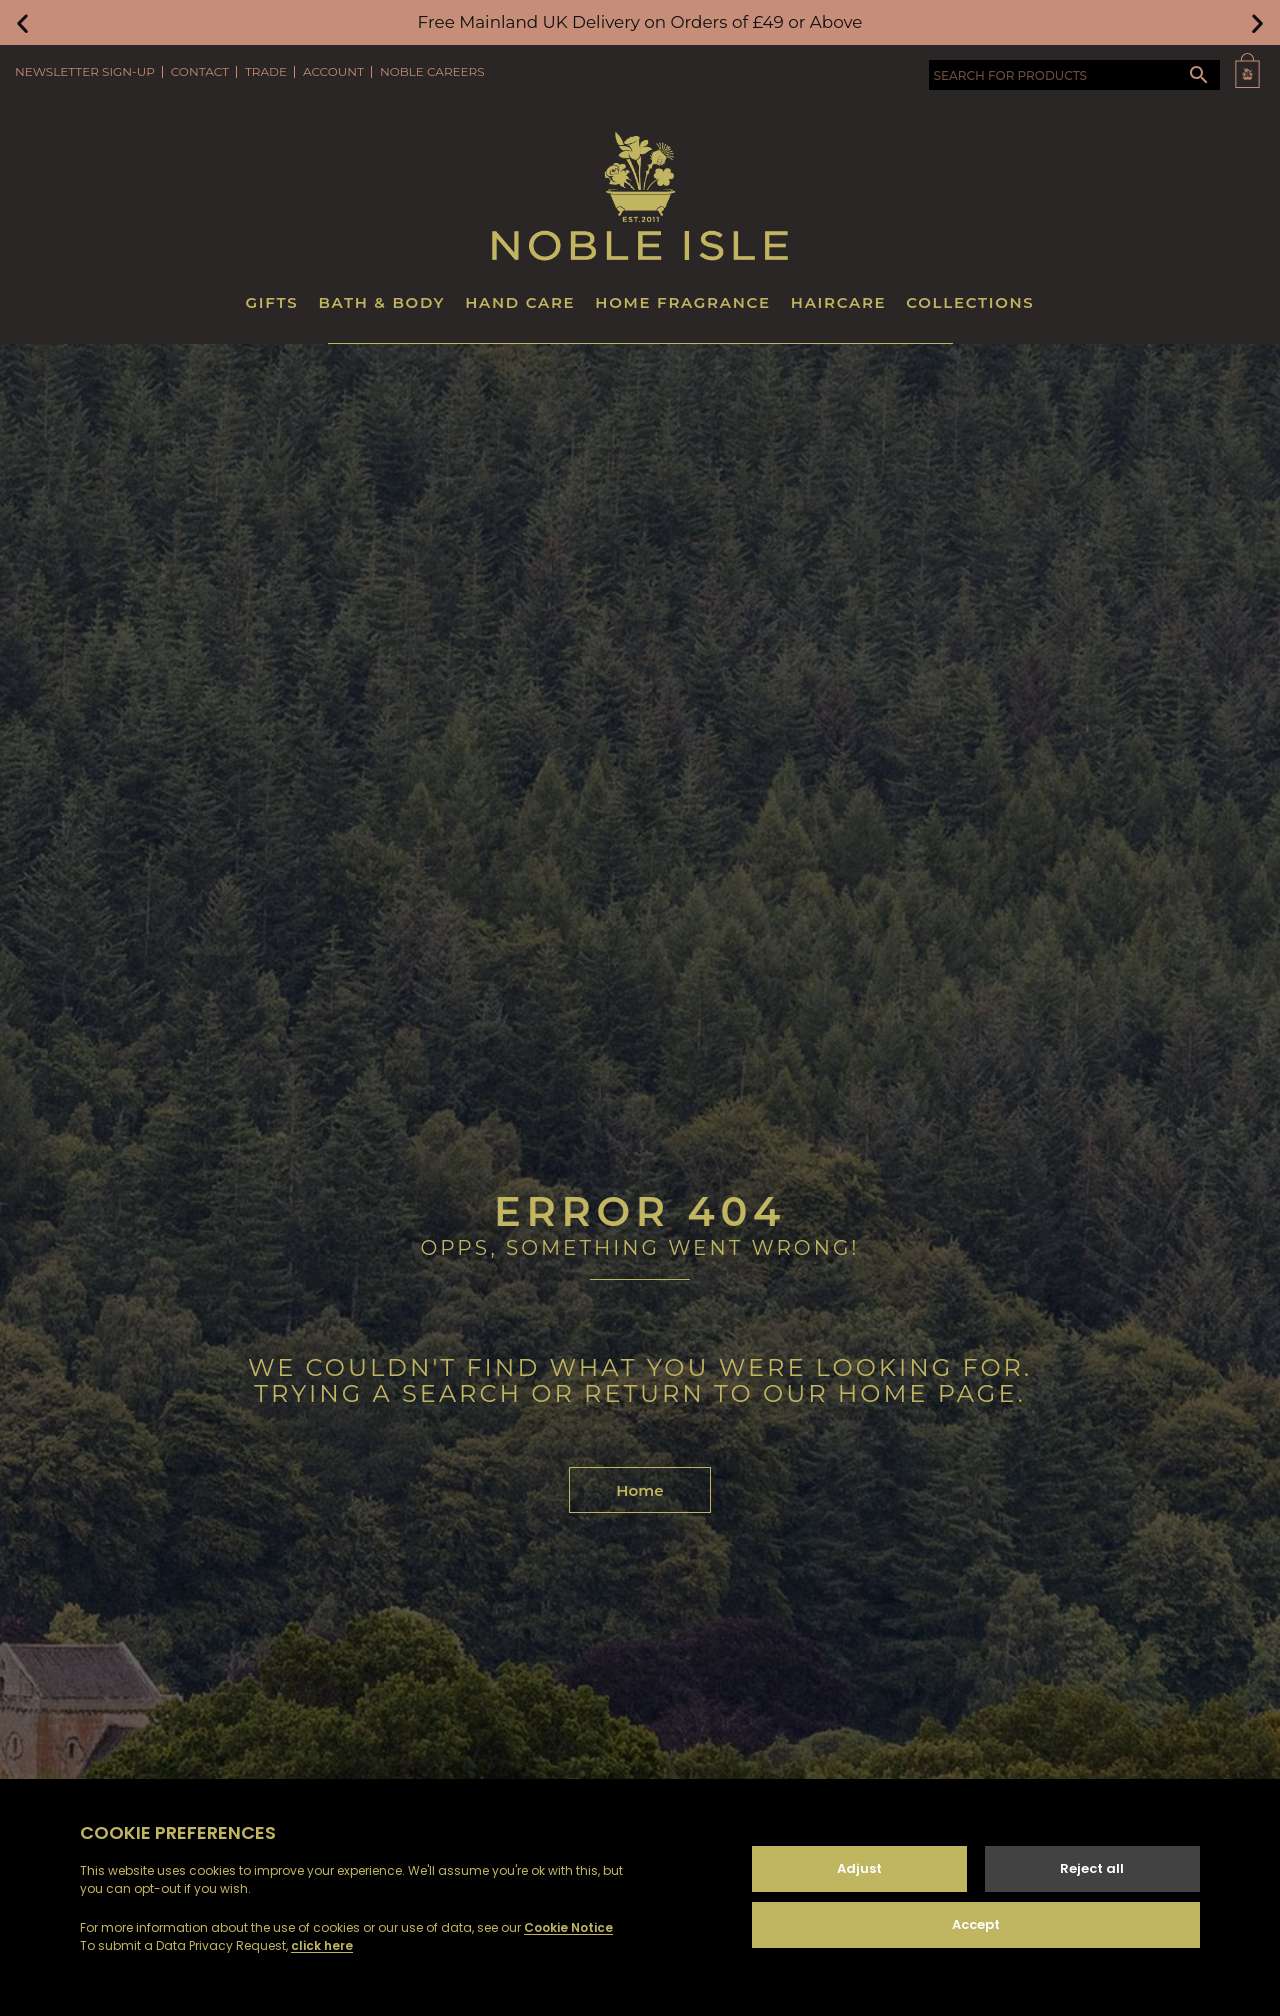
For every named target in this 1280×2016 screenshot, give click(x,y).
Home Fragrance (682, 302)
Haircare (839, 302)
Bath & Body (381, 302)
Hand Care (520, 302)
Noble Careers (432, 71)
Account (333, 71)
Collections (970, 302)
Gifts (272, 302)
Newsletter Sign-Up (85, 71)
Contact (200, 71)
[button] (22, 22)
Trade (266, 71)
